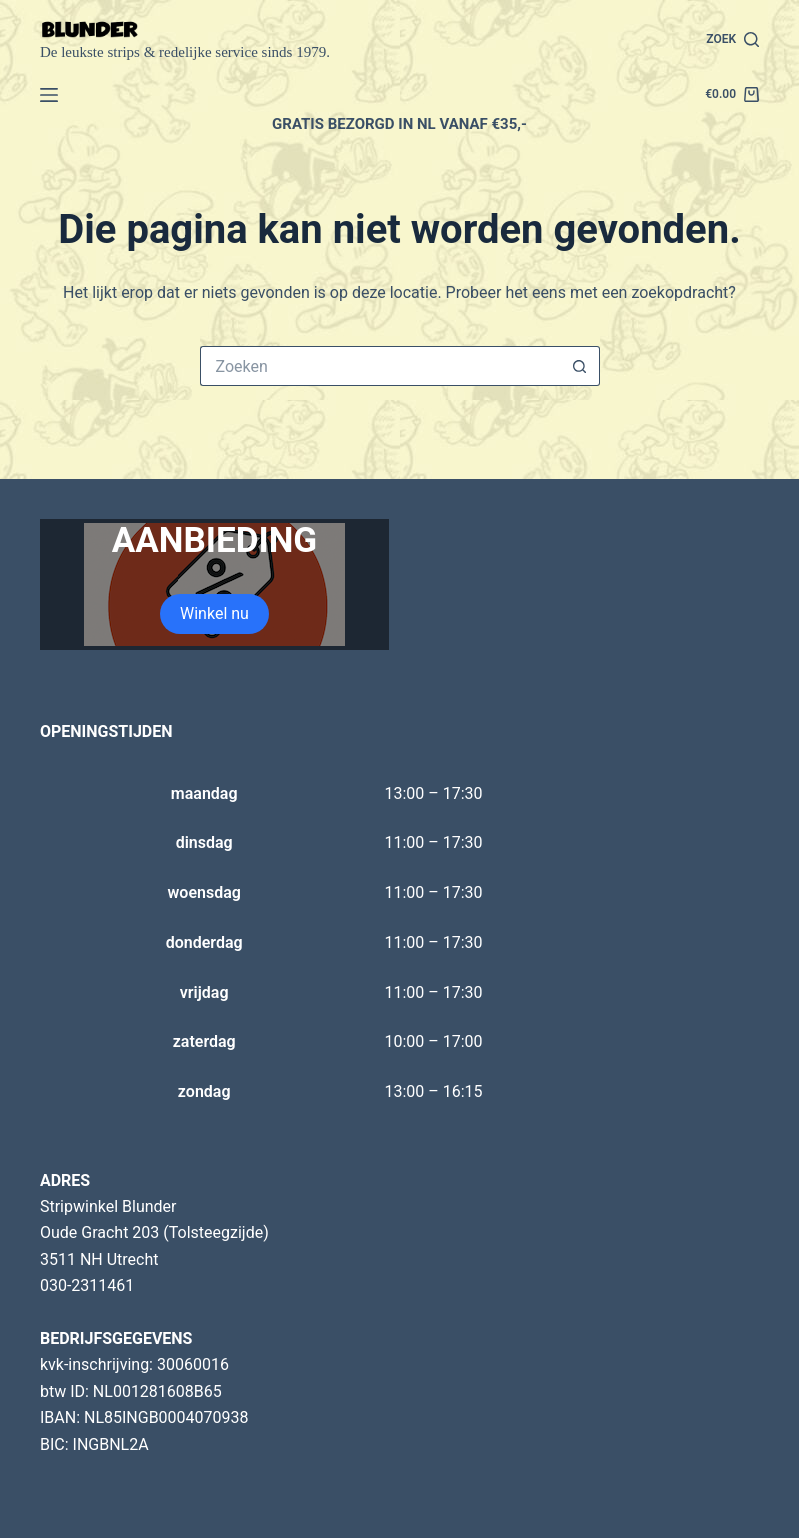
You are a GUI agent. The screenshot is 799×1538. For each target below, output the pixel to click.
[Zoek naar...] (380, 366)
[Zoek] (732, 40)
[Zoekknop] (580, 366)
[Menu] (49, 95)
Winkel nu (214, 613)
